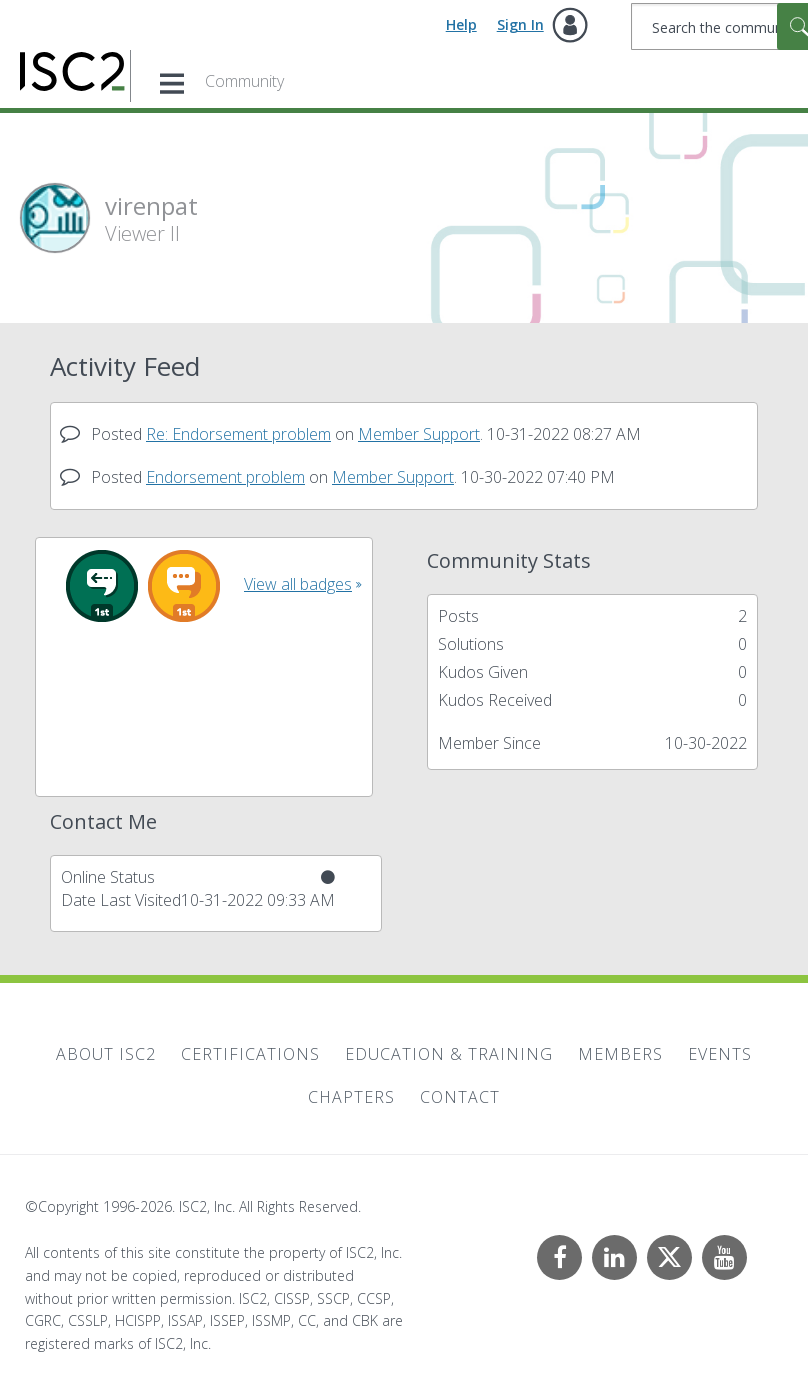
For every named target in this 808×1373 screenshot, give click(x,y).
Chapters (351, 1097)
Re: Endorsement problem (238, 434)
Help (461, 24)
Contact (460, 1097)
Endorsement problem (225, 477)
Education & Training (449, 1054)
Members (620, 1054)
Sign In (520, 24)
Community (244, 81)
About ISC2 (106, 1054)
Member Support (419, 434)
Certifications (250, 1054)
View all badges (298, 584)
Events (720, 1054)
